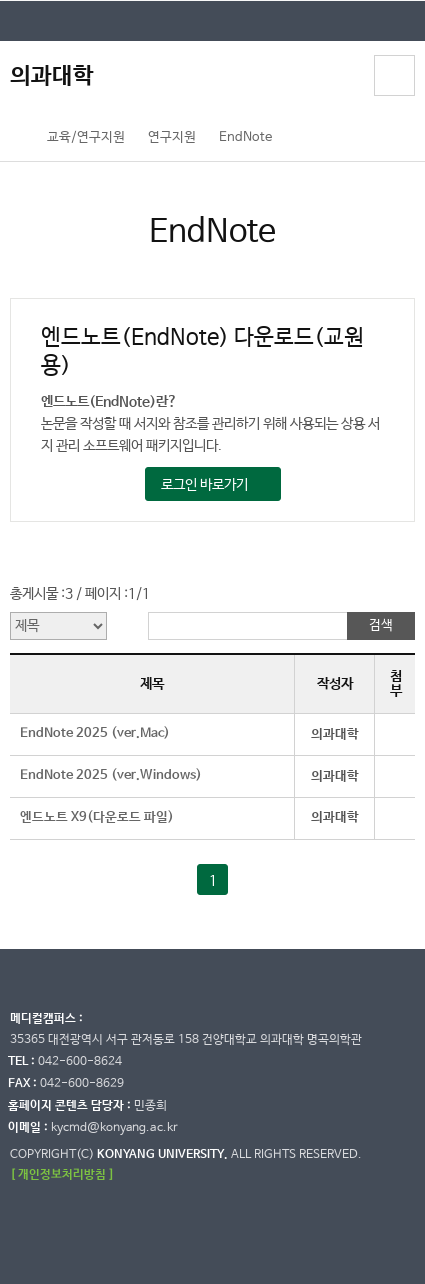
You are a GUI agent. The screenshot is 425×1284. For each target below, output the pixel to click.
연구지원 (172, 137)
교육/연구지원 (86, 137)
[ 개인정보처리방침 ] (62, 1174)
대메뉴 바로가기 (0, 0)
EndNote (245, 137)
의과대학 (52, 76)
